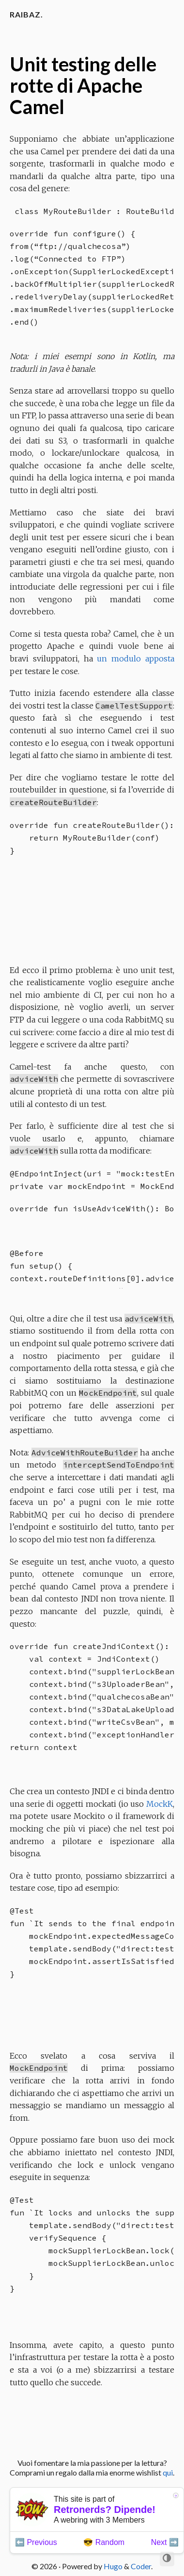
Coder (141, 2566)
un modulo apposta (135, 658)
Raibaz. (26, 14)
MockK (159, 1804)
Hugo (113, 2566)
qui (168, 2472)
